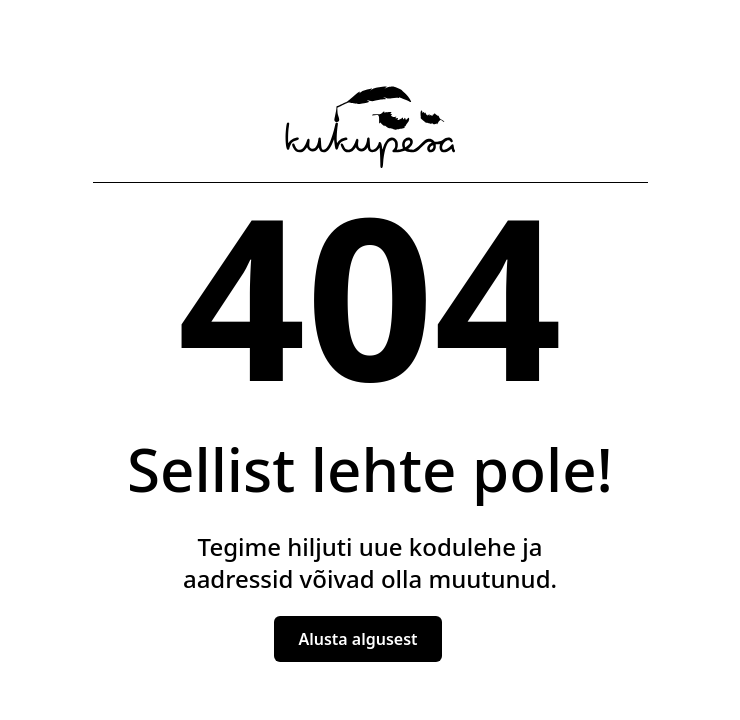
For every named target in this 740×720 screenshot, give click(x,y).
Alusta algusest (357, 639)
